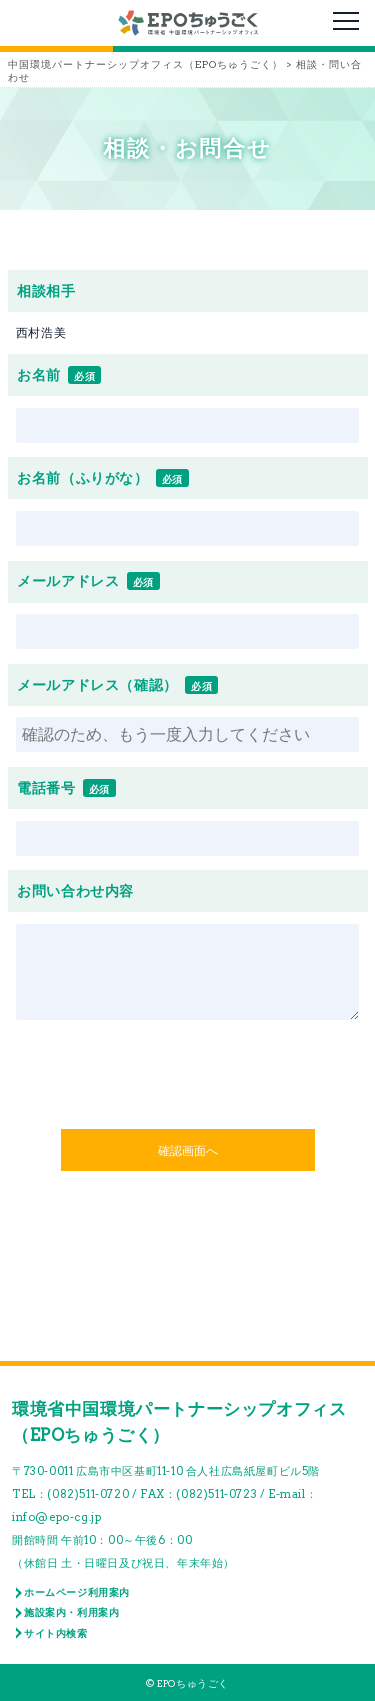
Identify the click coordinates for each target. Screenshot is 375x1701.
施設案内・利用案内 (71, 1612)
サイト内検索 (56, 1633)
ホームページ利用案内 (77, 1592)
